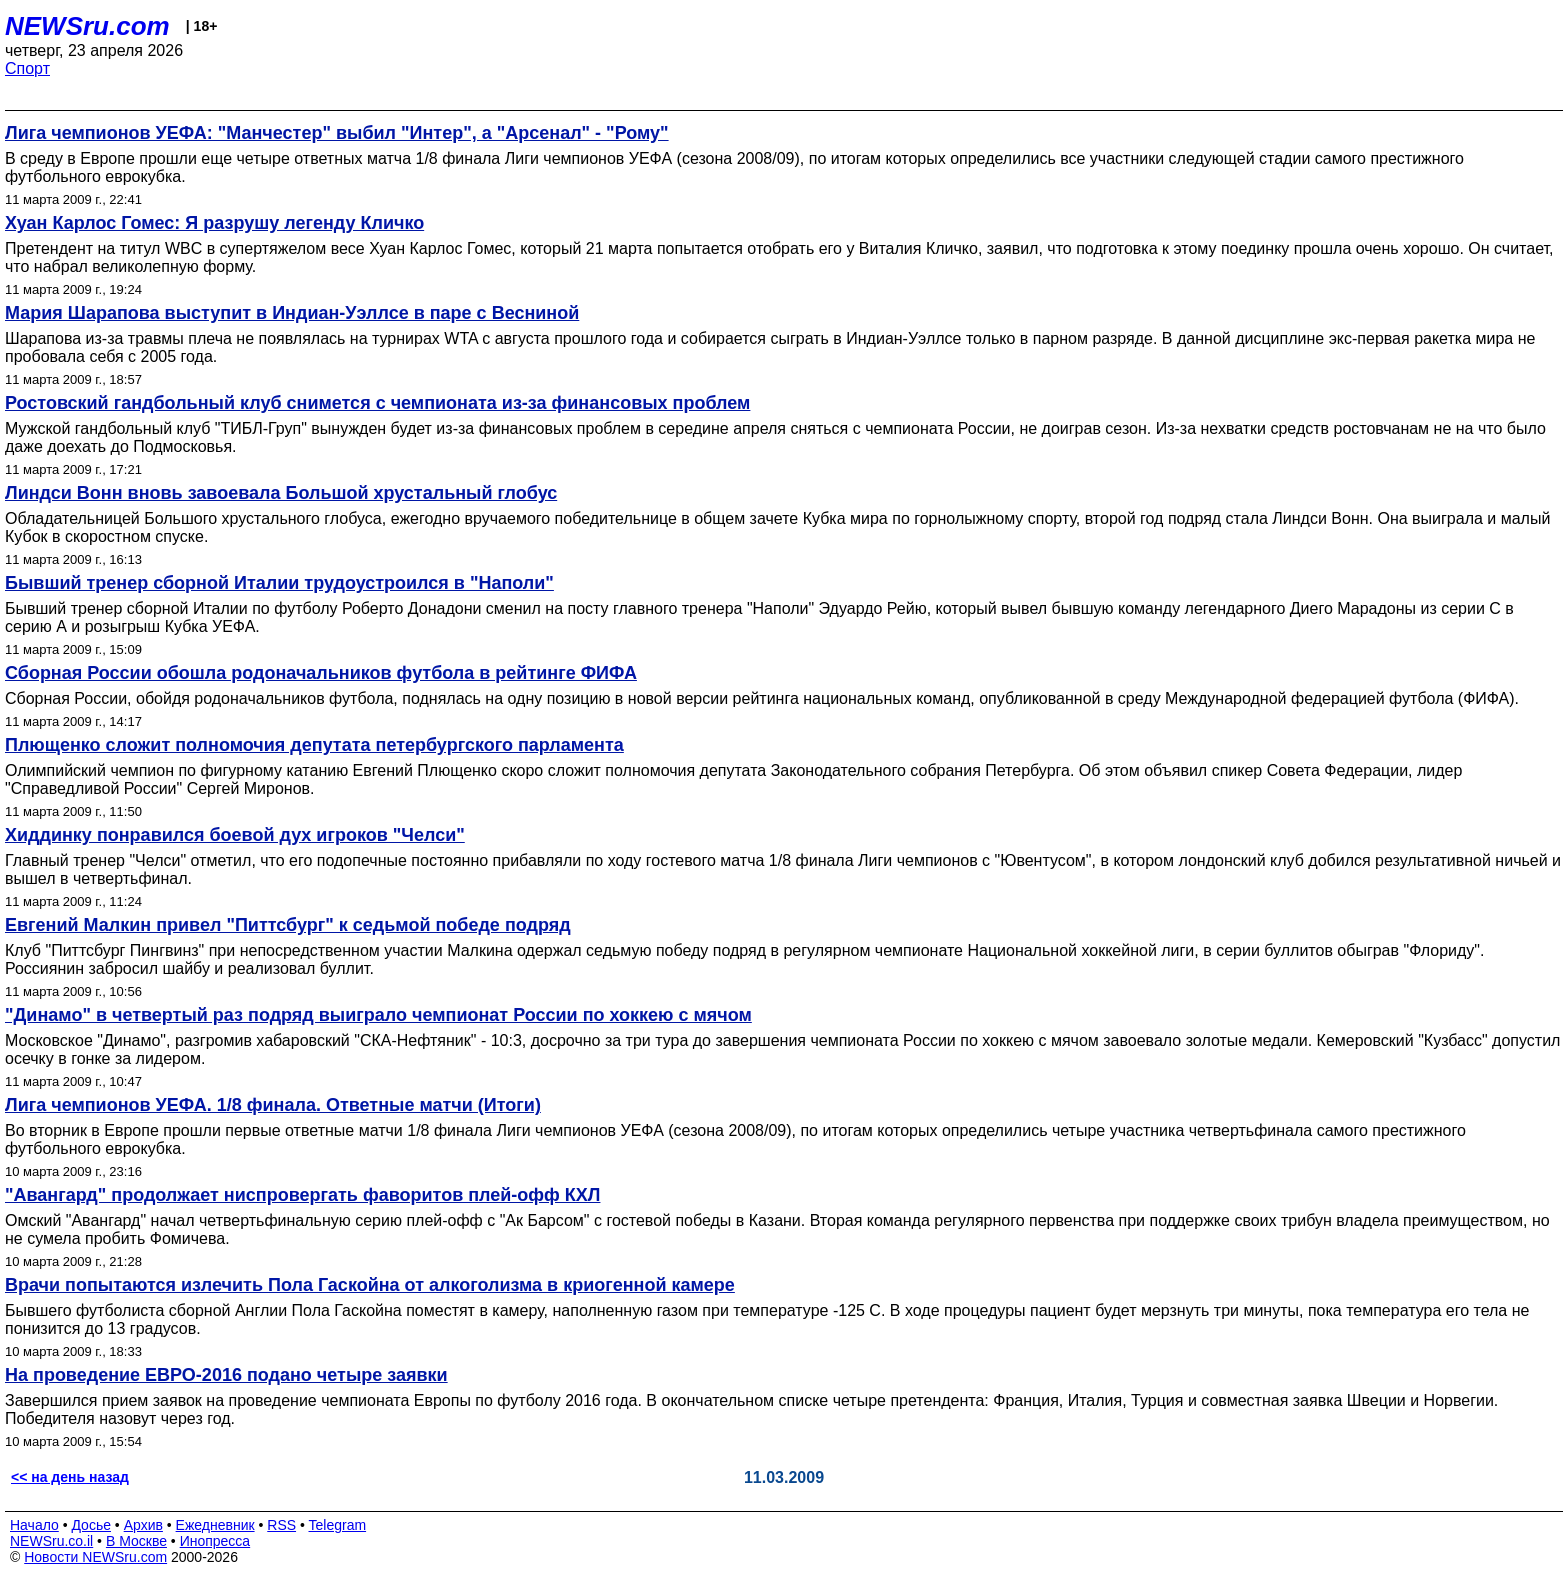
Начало (34, 1525)
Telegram (338, 1525)
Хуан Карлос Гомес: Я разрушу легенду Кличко (214, 223)
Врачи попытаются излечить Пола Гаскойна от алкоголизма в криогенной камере (370, 1285)
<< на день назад (70, 1477)
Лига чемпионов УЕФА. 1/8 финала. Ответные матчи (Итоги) (273, 1105)
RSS (281, 1525)
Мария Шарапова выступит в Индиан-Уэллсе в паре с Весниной (292, 313)
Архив (143, 1525)
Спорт (27, 68)
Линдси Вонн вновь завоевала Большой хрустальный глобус (281, 493)
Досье (91, 1525)
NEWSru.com (87, 26)
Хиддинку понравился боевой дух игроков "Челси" (235, 835)
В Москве (136, 1541)
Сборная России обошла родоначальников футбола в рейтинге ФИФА (321, 673)
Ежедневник (215, 1525)
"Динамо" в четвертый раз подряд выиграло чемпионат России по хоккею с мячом (378, 1015)
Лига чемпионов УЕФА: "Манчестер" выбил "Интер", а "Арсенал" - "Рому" (337, 133)
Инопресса (215, 1541)
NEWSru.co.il (51, 1541)
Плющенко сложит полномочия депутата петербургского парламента (314, 745)
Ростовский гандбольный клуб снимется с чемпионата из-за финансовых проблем (377, 403)
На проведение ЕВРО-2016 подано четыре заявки (226, 1375)
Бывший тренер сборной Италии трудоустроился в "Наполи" (279, 583)
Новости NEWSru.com (95, 1557)
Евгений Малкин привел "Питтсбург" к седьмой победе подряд (288, 925)
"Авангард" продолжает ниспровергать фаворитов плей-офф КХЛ (302, 1195)
